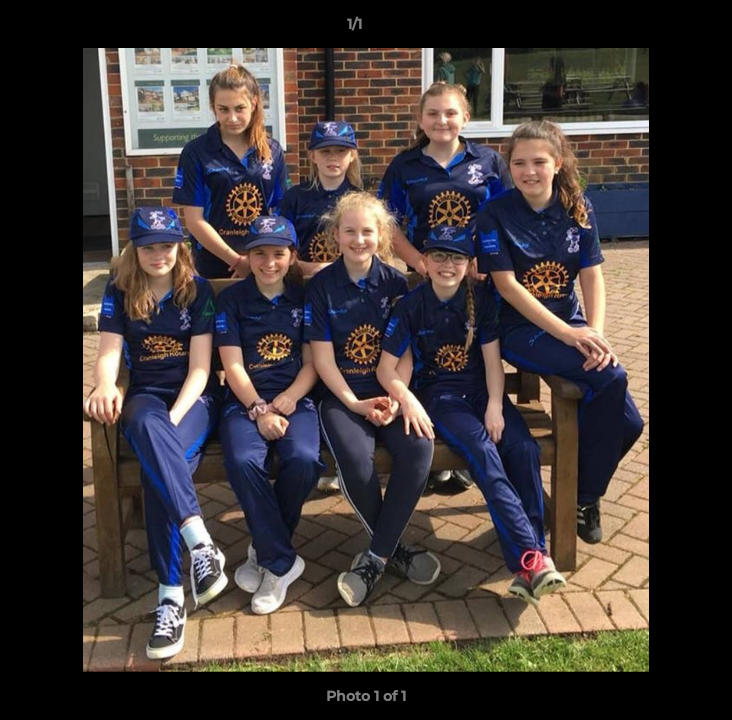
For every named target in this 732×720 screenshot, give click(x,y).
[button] (660, 29)
